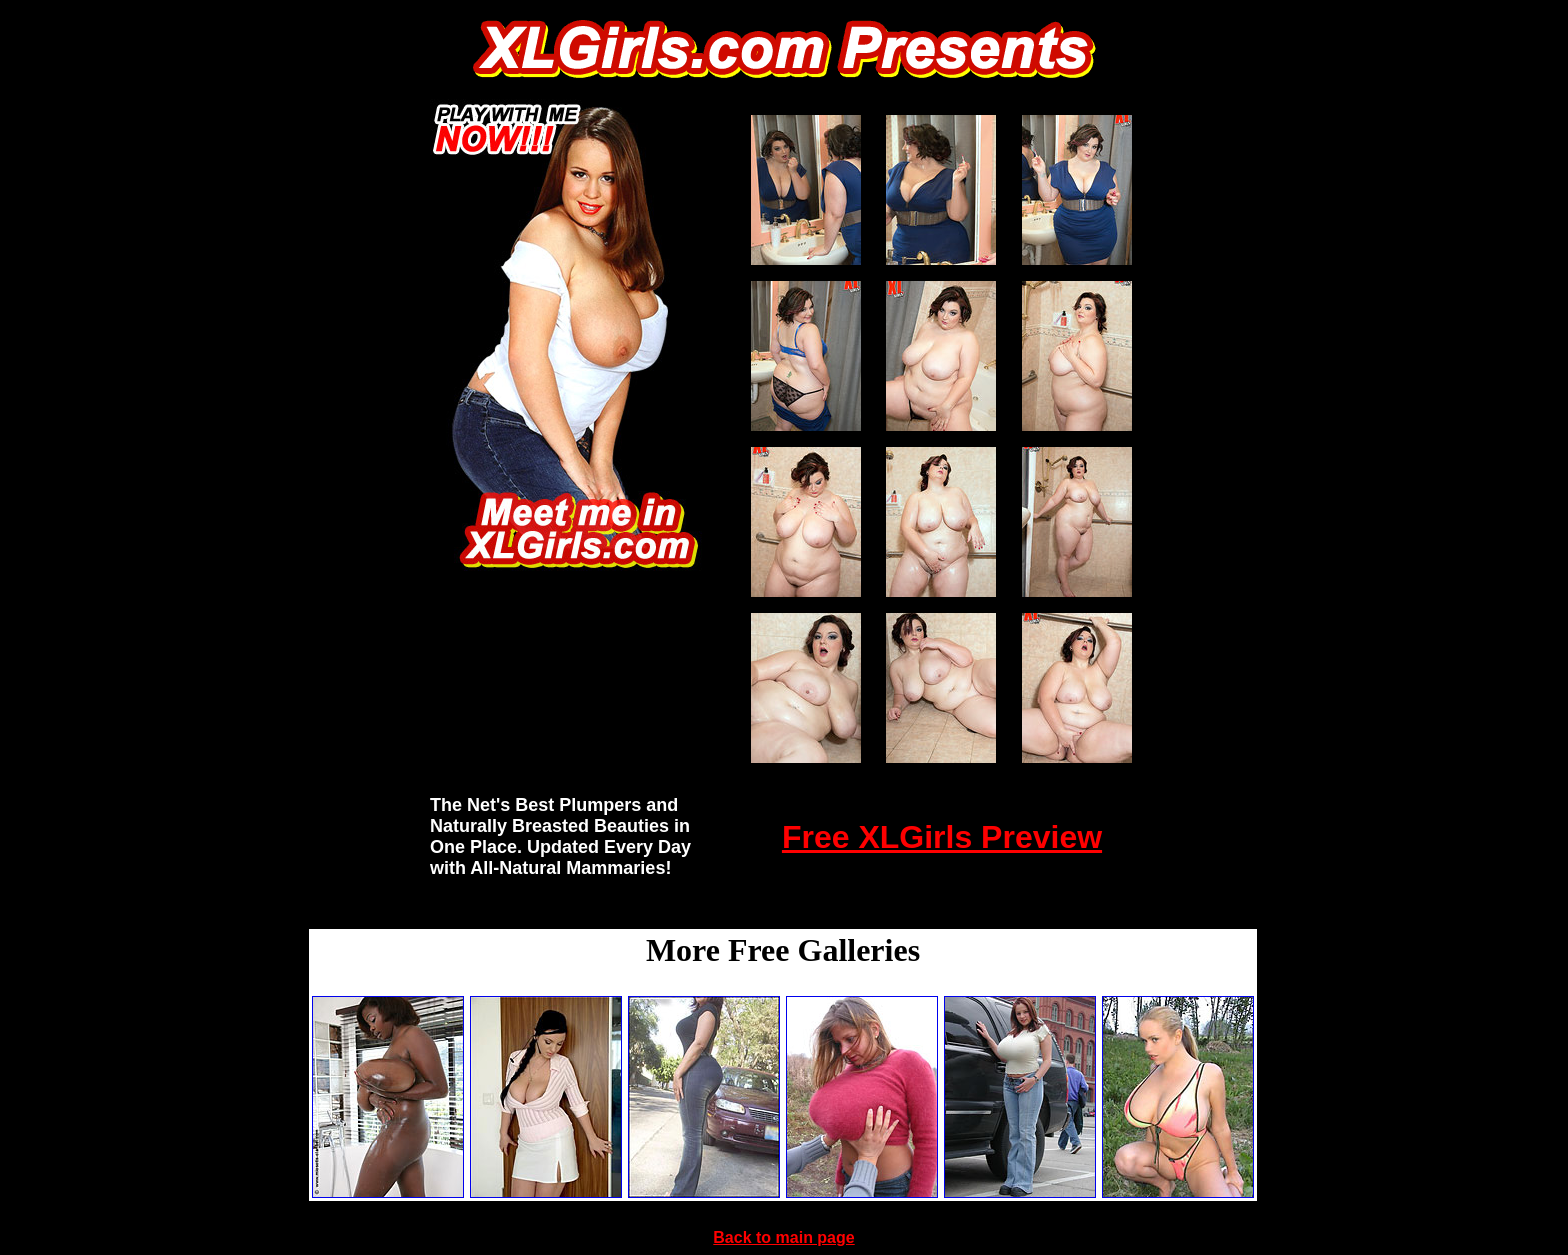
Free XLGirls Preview (942, 837)
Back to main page (783, 1237)
